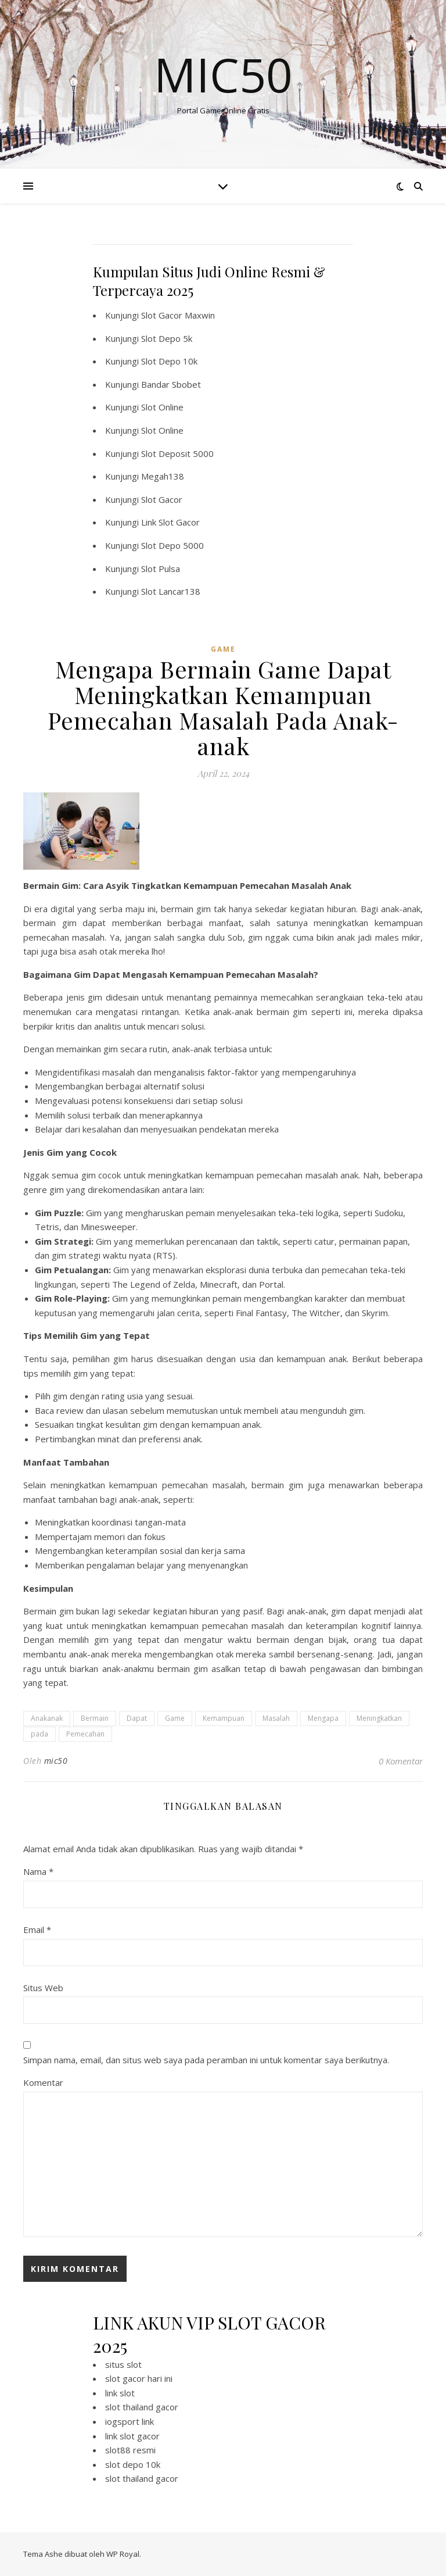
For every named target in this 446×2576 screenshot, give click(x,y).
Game (175, 1718)
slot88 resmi (130, 2450)
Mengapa (323, 1718)
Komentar (43, 2082)
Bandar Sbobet (171, 384)
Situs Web (43, 1987)
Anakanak (47, 1718)
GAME (223, 649)
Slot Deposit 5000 (177, 453)
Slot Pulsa (160, 568)
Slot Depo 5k (166, 338)
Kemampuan (223, 1718)
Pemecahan (85, 1734)
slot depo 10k (132, 2464)
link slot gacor (132, 2436)
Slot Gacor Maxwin (178, 315)
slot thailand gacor (141, 2407)
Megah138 (162, 476)
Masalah (276, 1718)
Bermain (95, 1718)
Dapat (137, 1718)
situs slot (123, 2364)
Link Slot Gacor (170, 522)
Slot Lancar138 (170, 591)
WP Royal (122, 2554)
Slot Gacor (161, 499)
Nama (38, 1871)
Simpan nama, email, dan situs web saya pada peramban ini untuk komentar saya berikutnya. (206, 2060)
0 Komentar (401, 1761)
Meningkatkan (379, 1718)
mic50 (56, 1760)
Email (37, 1929)
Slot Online (162, 407)
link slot (120, 2393)
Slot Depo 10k (169, 361)
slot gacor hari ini (138, 2378)
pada (39, 1734)
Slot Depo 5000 (172, 545)
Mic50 (223, 74)
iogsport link (129, 2421)
